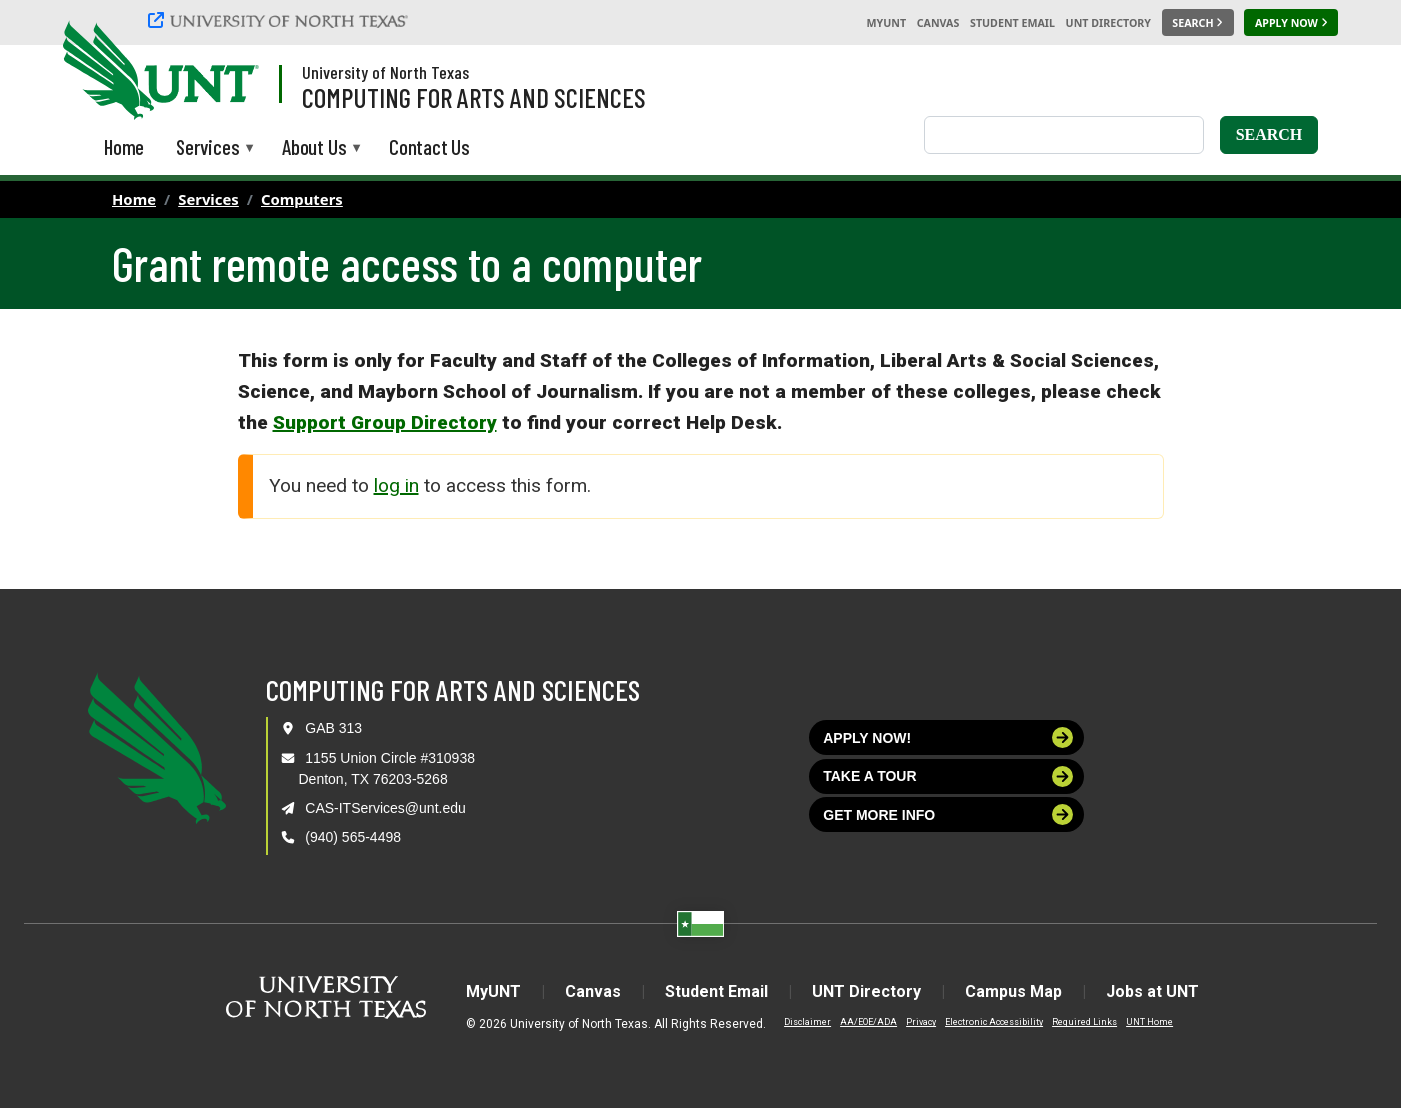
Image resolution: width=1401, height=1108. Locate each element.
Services (208, 199)
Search (1269, 134)
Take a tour (948, 776)
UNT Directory (1108, 23)
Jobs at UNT (1152, 991)
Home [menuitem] (124, 146)
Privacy (921, 1022)
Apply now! (948, 737)
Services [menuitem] (207, 148)
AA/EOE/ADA (868, 1022)
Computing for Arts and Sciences (474, 97)
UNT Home (1149, 1022)
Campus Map (1013, 991)
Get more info (948, 814)
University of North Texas (385, 72)
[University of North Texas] (281, 22)
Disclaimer (807, 1022)
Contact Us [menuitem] (429, 146)
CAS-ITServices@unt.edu (385, 808)
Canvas (938, 23)
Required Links (1084, 1022)
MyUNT (886, 23)
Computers (302, 199)
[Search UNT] (1198, 23)
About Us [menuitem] (314, 148)
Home (134, 199)
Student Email (1012, 23)
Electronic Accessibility (994, 1022)
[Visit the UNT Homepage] (228, 72)
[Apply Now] (1291, 23)
